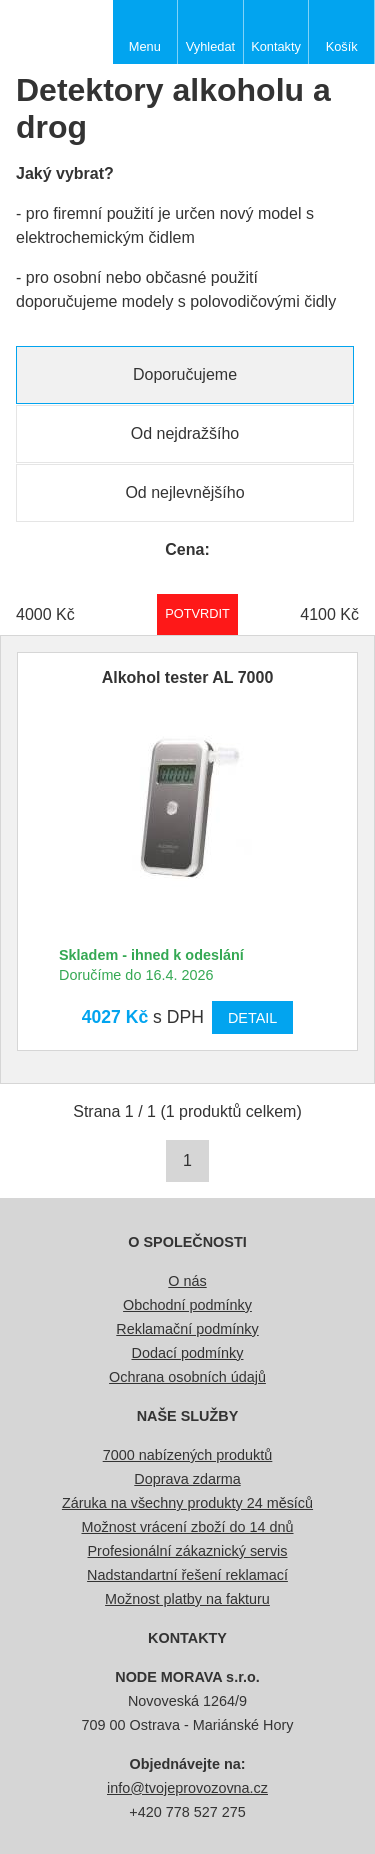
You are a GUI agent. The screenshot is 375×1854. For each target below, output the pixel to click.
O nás (187, 1281)
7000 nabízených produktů (188, 1455)
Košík (342, 46)
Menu (145, 46)
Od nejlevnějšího (184, 492)
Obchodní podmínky (187, 1305)
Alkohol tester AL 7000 (188, 677)
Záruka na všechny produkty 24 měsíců (187, 1503)
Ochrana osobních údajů (187, 1377)
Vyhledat (210, 46)
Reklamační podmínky (187, 1329)
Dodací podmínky (188, 1353)
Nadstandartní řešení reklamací (187, 1575)
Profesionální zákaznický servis (188, 1551)
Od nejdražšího (185, 433)
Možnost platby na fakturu (187, 1599)
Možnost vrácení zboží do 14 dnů (188, 1527)
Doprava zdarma (187, 1479)
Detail (252, 1018)
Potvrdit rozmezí (197, 613)
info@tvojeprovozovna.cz (187, 1788)
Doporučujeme (185, 374)
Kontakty (276, 46)
